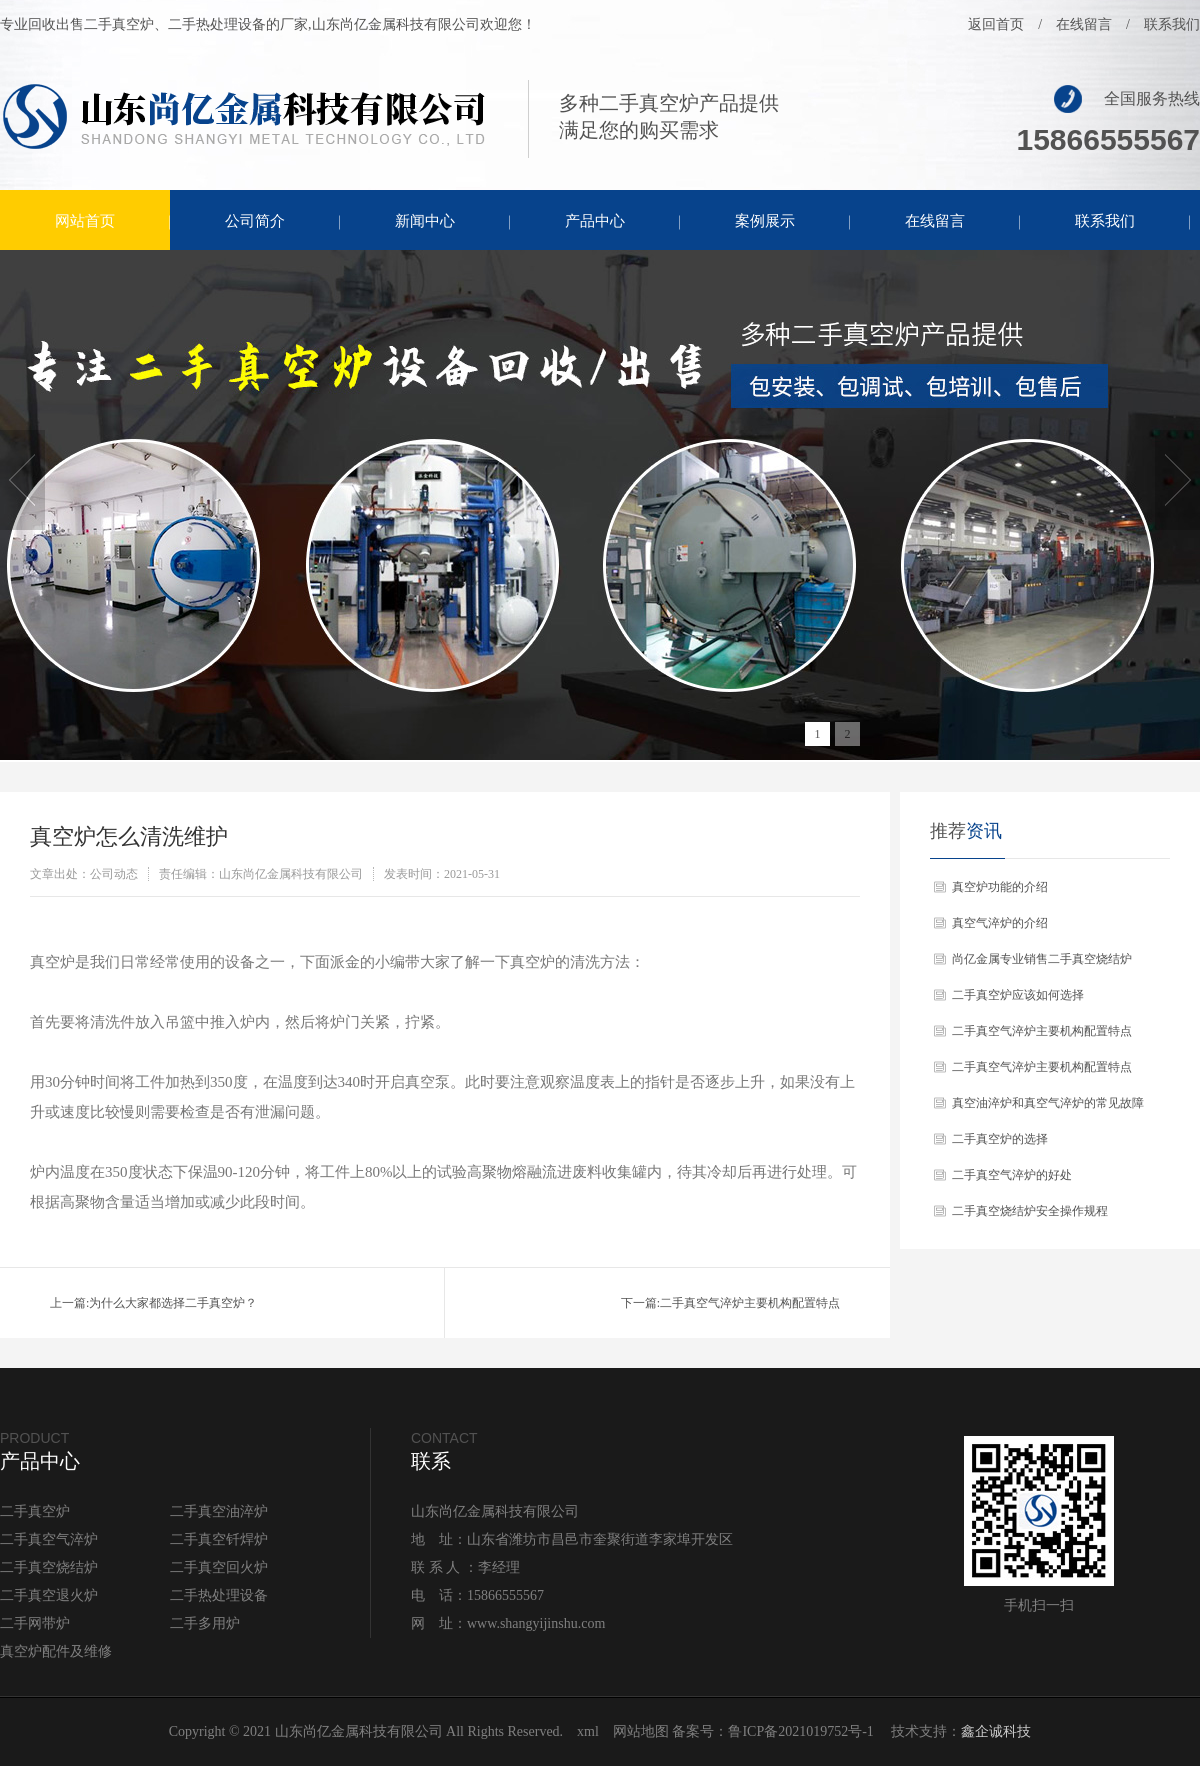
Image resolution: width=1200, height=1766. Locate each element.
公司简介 (255, 221)
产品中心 (595, 221)
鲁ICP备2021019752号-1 (800, 1731)
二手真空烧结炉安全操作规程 (1030, 1211)
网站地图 (641, 1731)
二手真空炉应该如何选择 (1018, 995)
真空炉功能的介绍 (1000, 887)
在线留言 (1084, 24)
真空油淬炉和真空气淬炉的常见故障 (1048, 1103)
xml (588, 1731)
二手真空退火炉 (49, 1595)
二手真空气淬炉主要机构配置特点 (750, 1303)
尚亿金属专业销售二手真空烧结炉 (1042, 959)
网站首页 (85, 221)
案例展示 (765, 221)
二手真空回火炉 (219, 1567)
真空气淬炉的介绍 (1000, 923)
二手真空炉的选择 (1000, 1139)
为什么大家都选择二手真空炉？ (173, 1303)
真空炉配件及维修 (56, 1651)
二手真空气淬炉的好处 (1012, 1175)
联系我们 (1172, 24)
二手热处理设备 (219, 1595)
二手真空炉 (35, 1511)
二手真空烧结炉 (49, 1567)
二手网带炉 (35, 1623)
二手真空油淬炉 (219, 1511)
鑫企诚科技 (996, 1731)
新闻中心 (425, 221)
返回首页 (996, 24)
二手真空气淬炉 (49, 1539)
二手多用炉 (205, 1623)
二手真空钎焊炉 (219, 1539)
